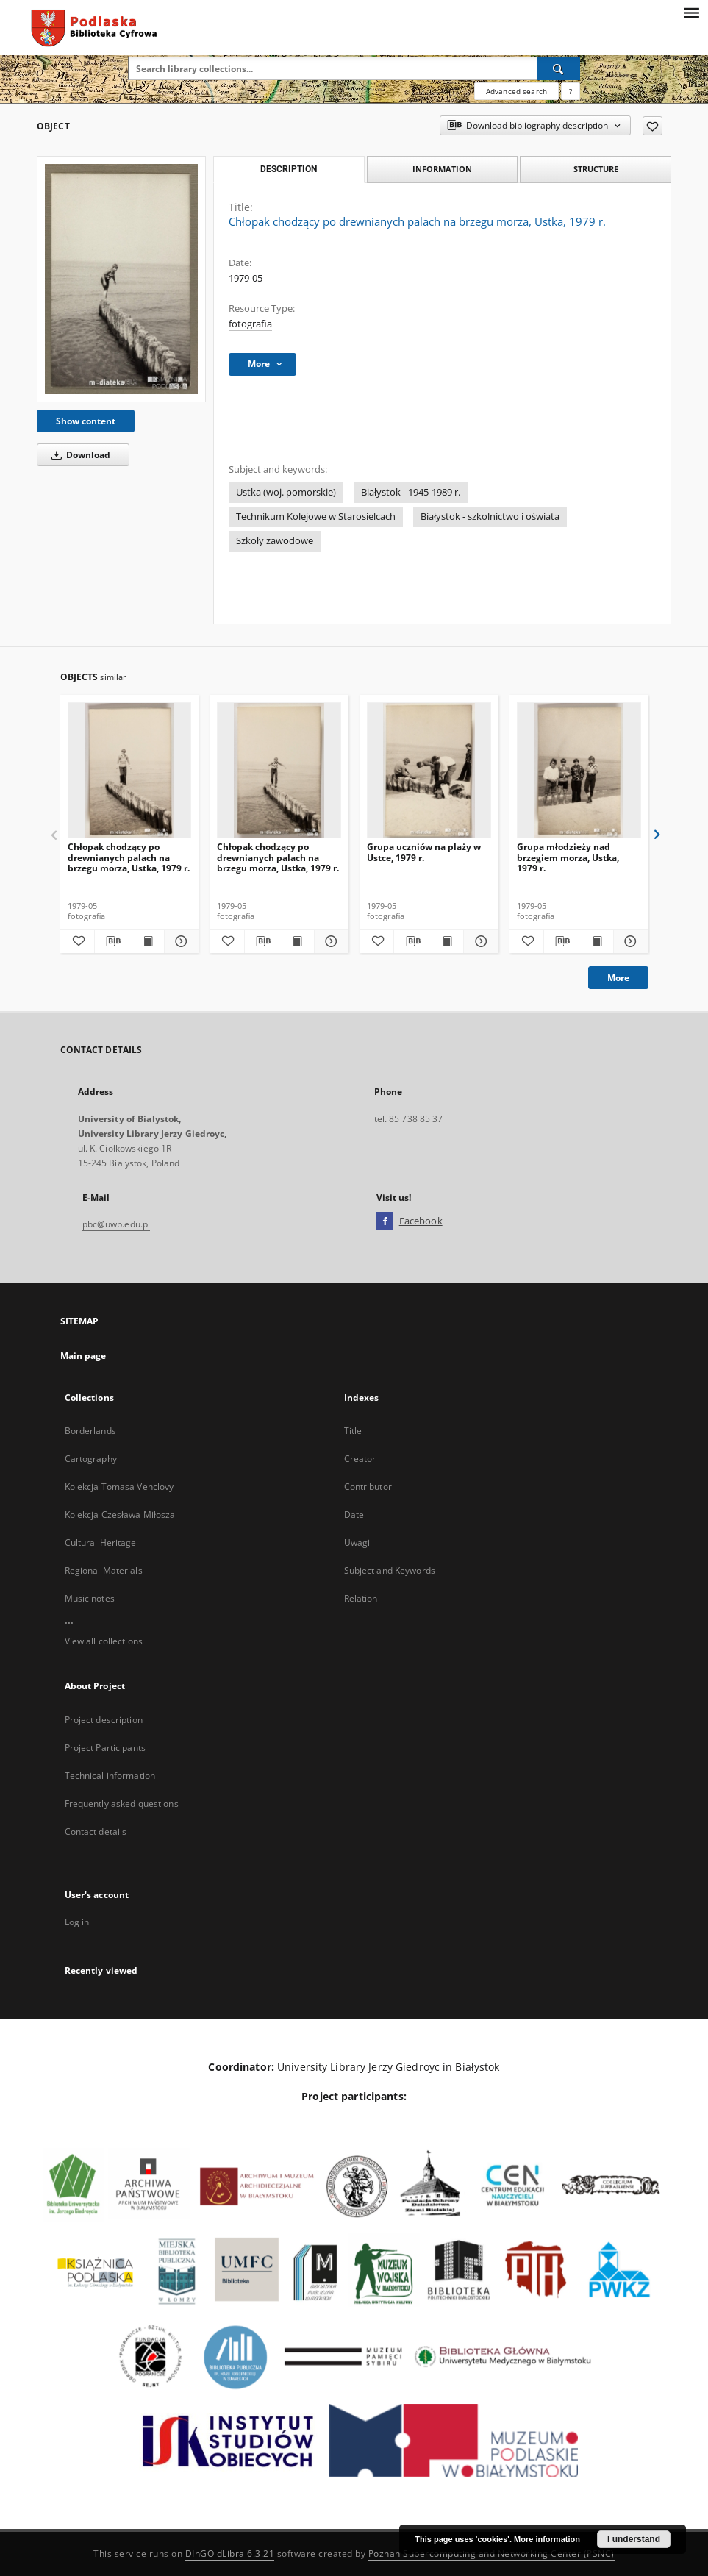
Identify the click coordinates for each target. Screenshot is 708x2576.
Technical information (110, 1775)
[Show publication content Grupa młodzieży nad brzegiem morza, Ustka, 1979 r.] (596, 941)
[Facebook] (384, 1221)
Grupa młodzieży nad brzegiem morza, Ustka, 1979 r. (568, 857)
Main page (83, 1355)
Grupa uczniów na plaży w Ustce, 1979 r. (424, 852)
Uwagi (357, 1542)
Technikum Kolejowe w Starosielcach (316, 516)
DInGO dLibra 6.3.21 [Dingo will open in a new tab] (230, 2553)
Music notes (90, 1598)
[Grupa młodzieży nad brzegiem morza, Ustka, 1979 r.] (579, 771)
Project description (104, 1719)
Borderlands (90, 1430)
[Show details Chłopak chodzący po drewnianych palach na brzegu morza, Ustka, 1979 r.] (179, 941)
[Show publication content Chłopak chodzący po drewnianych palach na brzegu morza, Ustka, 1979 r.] (146, 941)
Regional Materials (104, 1570)
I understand (633, 2539)
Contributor (368, 1486)
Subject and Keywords (389, 1570)
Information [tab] (442, 168)
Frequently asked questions (122, 1803)
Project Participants (105, 1747)
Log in (77, 1922)
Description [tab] (288, 169)
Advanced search (516, 91)
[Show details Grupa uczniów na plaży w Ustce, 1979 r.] (479, 941)
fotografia (250, 324)
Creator (360, 1458)
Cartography (91, 1458)
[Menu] (691, 12)
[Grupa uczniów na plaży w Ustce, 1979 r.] (429, 771)
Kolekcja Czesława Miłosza (120, 1514)
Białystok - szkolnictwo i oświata (490, 516)
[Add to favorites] (652, 125)
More (618, 977)
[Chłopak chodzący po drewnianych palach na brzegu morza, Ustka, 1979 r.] (121, 278)
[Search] (558, 68)
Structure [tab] (595, 168)
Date (354, 1514)
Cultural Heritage (101, 1542)
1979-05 (245, 278)
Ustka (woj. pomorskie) (286, 492)
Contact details (96, 1831)
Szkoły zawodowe (274, 541)
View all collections (104, 1641)
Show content (85, 421)
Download (78, 454)
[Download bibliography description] (112, 941)
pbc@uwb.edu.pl (116, 1224)
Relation (361, 1598)
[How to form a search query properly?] (570, 91)
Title (353, 1430)
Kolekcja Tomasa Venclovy (119, 1486)
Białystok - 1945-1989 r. (410, 492)
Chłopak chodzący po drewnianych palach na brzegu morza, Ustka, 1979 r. (129, 857)
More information (547, 2539)
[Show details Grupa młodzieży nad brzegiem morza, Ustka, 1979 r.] (629, 941)
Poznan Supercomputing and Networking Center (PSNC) (491, 2553)
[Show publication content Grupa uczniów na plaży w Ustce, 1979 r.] (446, 941)
